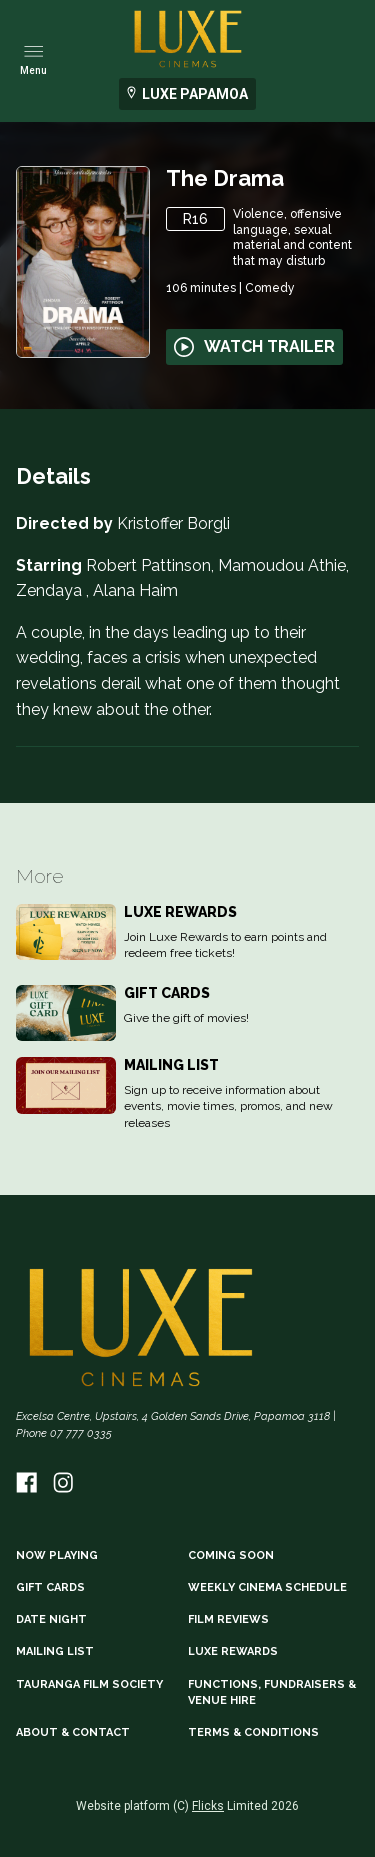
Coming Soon (231, 1555)
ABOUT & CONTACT (73, 1732)
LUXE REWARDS (233, 1651)
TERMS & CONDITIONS (253, 1732)
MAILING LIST (55, 1651)
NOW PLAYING (57, 1555)
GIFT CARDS (50, 1587)
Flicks (208, 1806)
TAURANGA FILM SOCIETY (89, 1684)
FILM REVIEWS (228, 1619)
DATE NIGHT (51, 1619)
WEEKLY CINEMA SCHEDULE (267, 1587)
